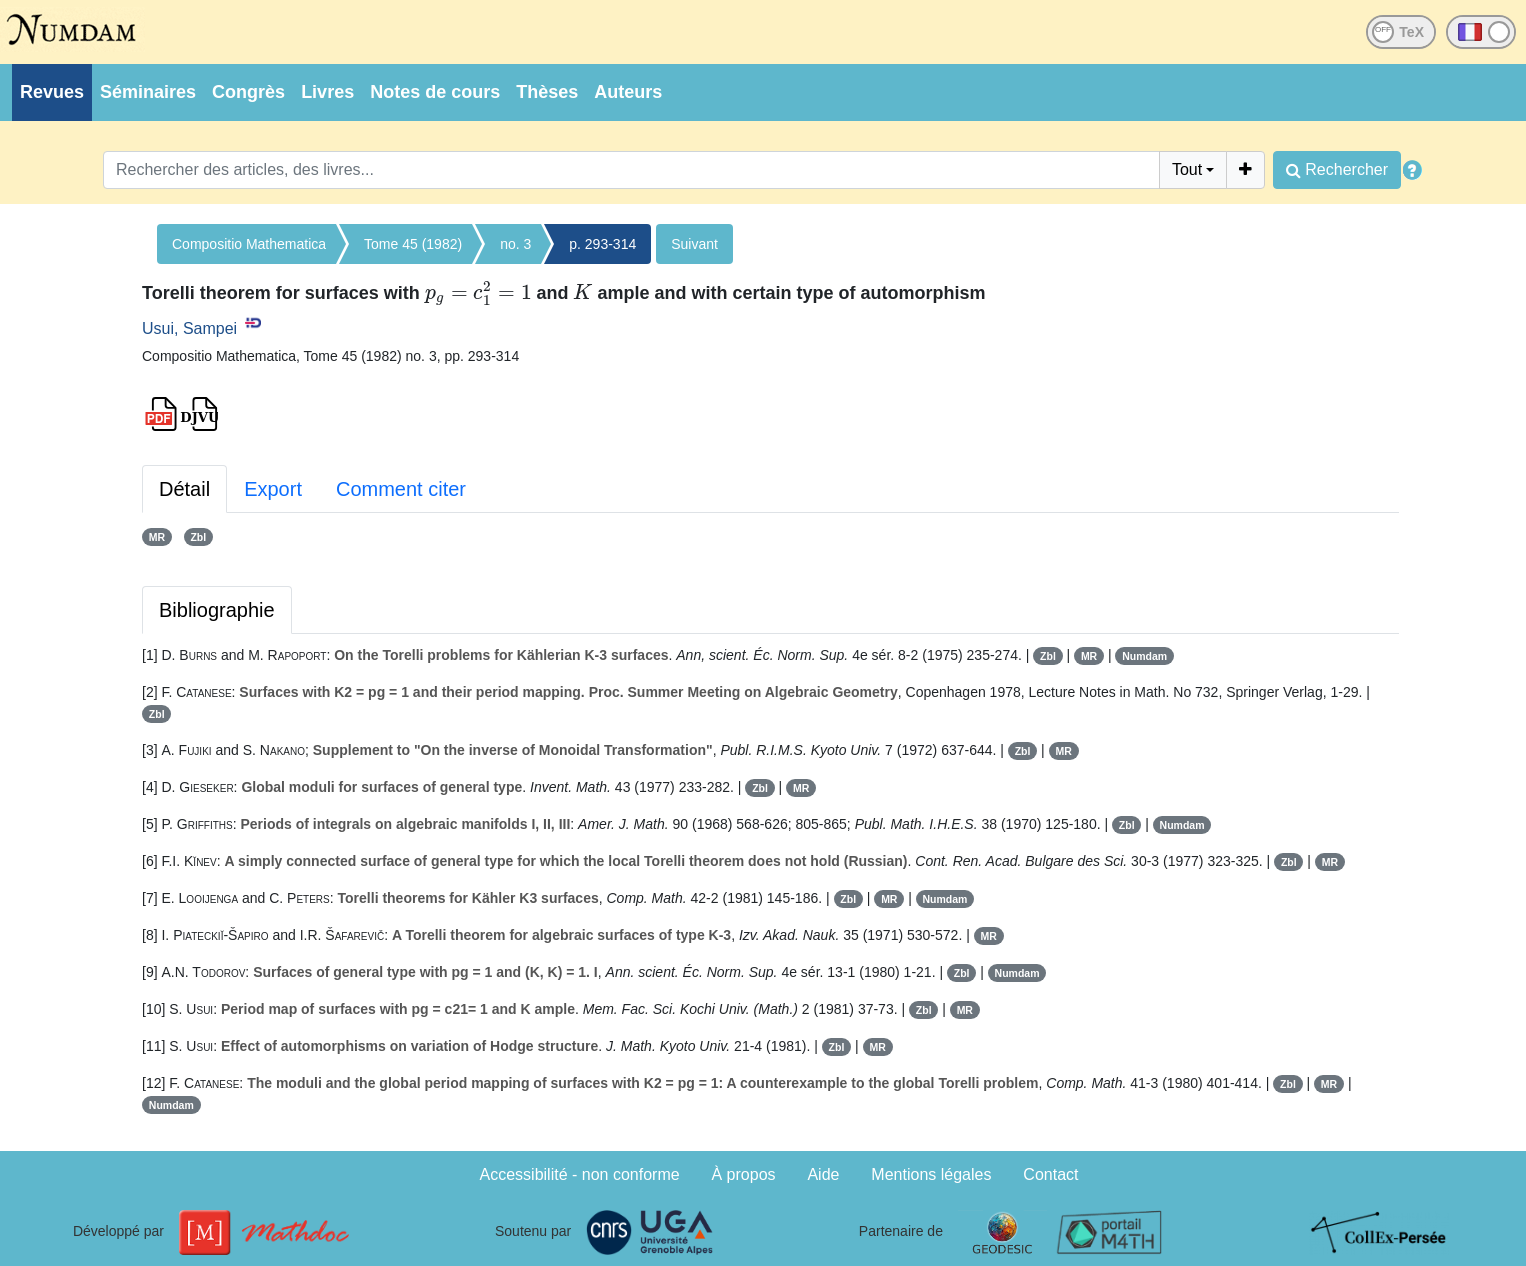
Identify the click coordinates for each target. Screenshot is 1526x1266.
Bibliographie (217, 610)
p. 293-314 (602, 244)
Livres (327, 92)
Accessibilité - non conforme (580, 1174)
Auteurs (628, 92)
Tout (1187, 169)
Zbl (198, 537)
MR (157, 537)
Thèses (547, 92)
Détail (184, 489)
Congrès (248, 92)
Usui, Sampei (189, 328)
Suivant (694, 244)
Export (273, 489)
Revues (52, 92)
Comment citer (401, 489)
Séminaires (148, 92)
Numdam (1144, 656)
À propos (744, 1174)
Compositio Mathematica (249, 244)
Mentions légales (931, 1174)
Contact (1050, 1174)
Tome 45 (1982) (413, 244)
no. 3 (515, 244)
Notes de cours (435, 92)
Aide (823, 1174)
